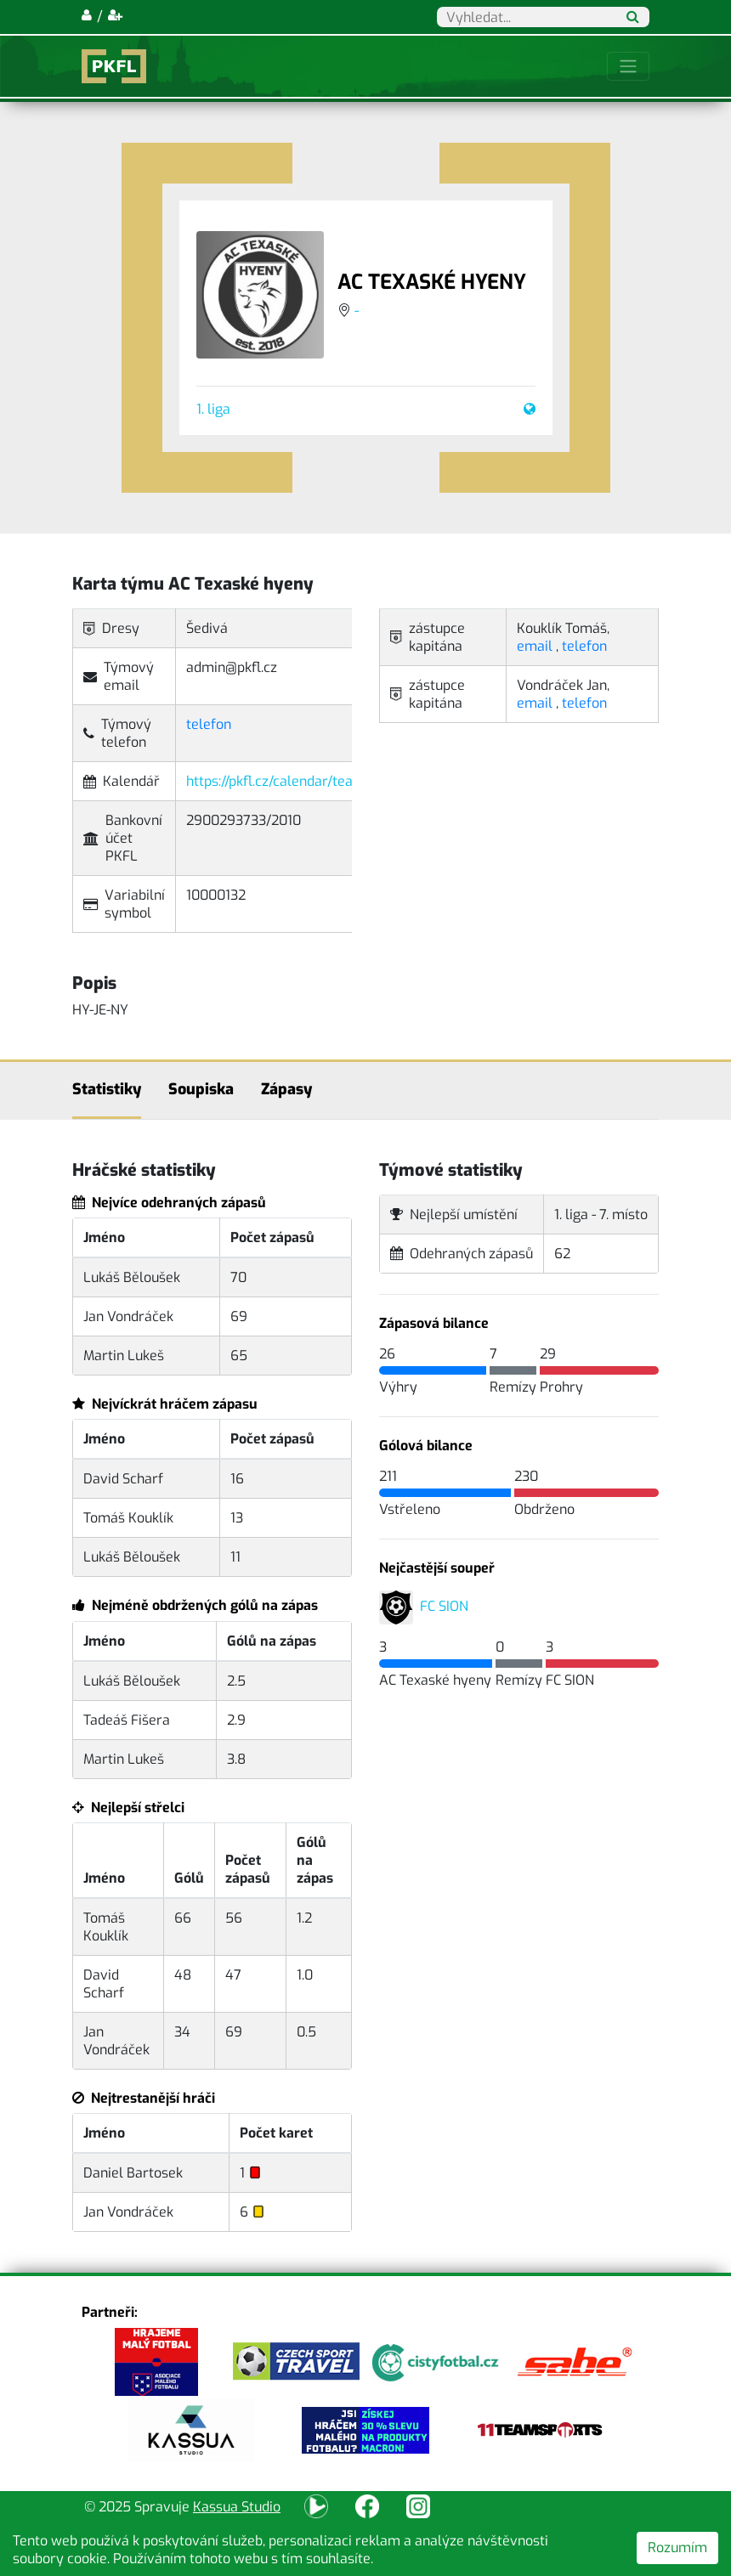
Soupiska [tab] (201, 1089)
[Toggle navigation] (628, 66)
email (534, 646)
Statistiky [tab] (106, 1089)
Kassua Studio (236, 2507)
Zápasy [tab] (286, 1089)
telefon (208, 724)
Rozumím (677, 2547)
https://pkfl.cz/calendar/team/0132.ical (305, 781)
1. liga (213, 409)
